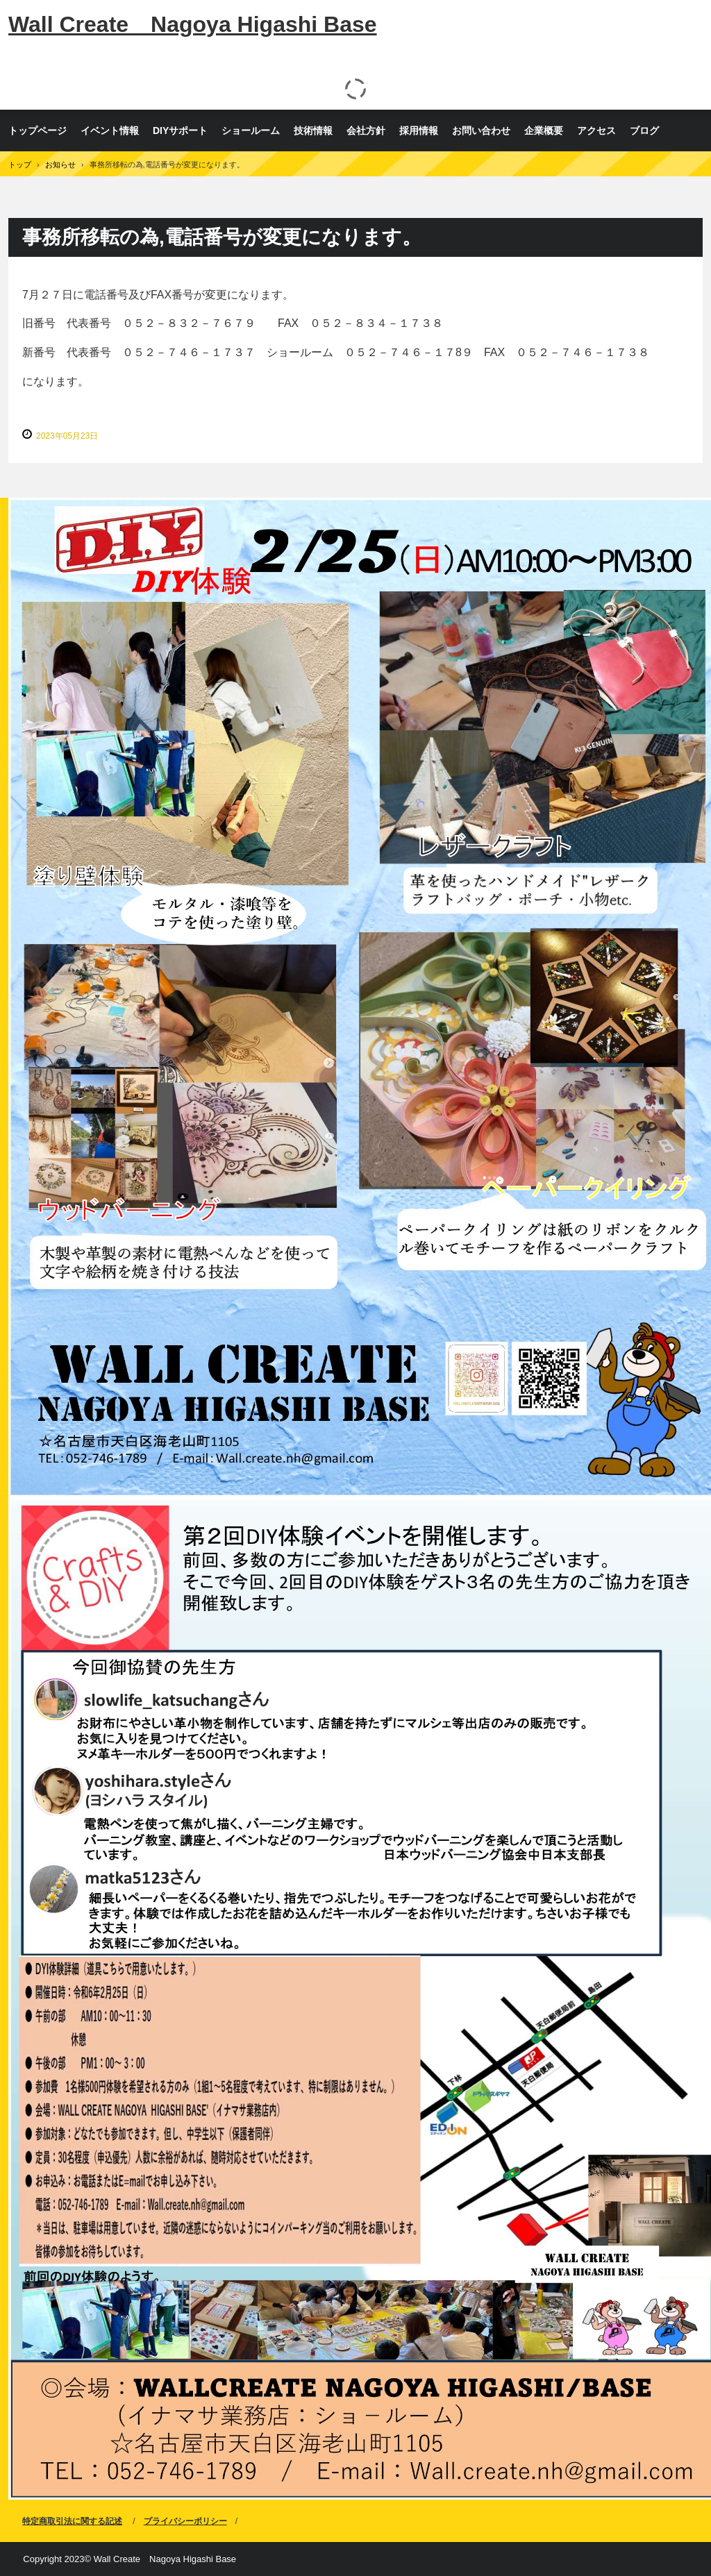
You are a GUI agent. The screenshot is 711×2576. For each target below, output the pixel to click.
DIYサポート (180, 130)
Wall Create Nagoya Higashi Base (192, 24)
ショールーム (250, 130)
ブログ (644, 130)
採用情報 (418, 130)
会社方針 (365, 130)
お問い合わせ (481, 130)
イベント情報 (110, 130)
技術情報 (313, 130)
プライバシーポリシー (185, 2521)
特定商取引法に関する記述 (72, 2521)
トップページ (37, 130)
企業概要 (543, 130)
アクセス (596, 130)
